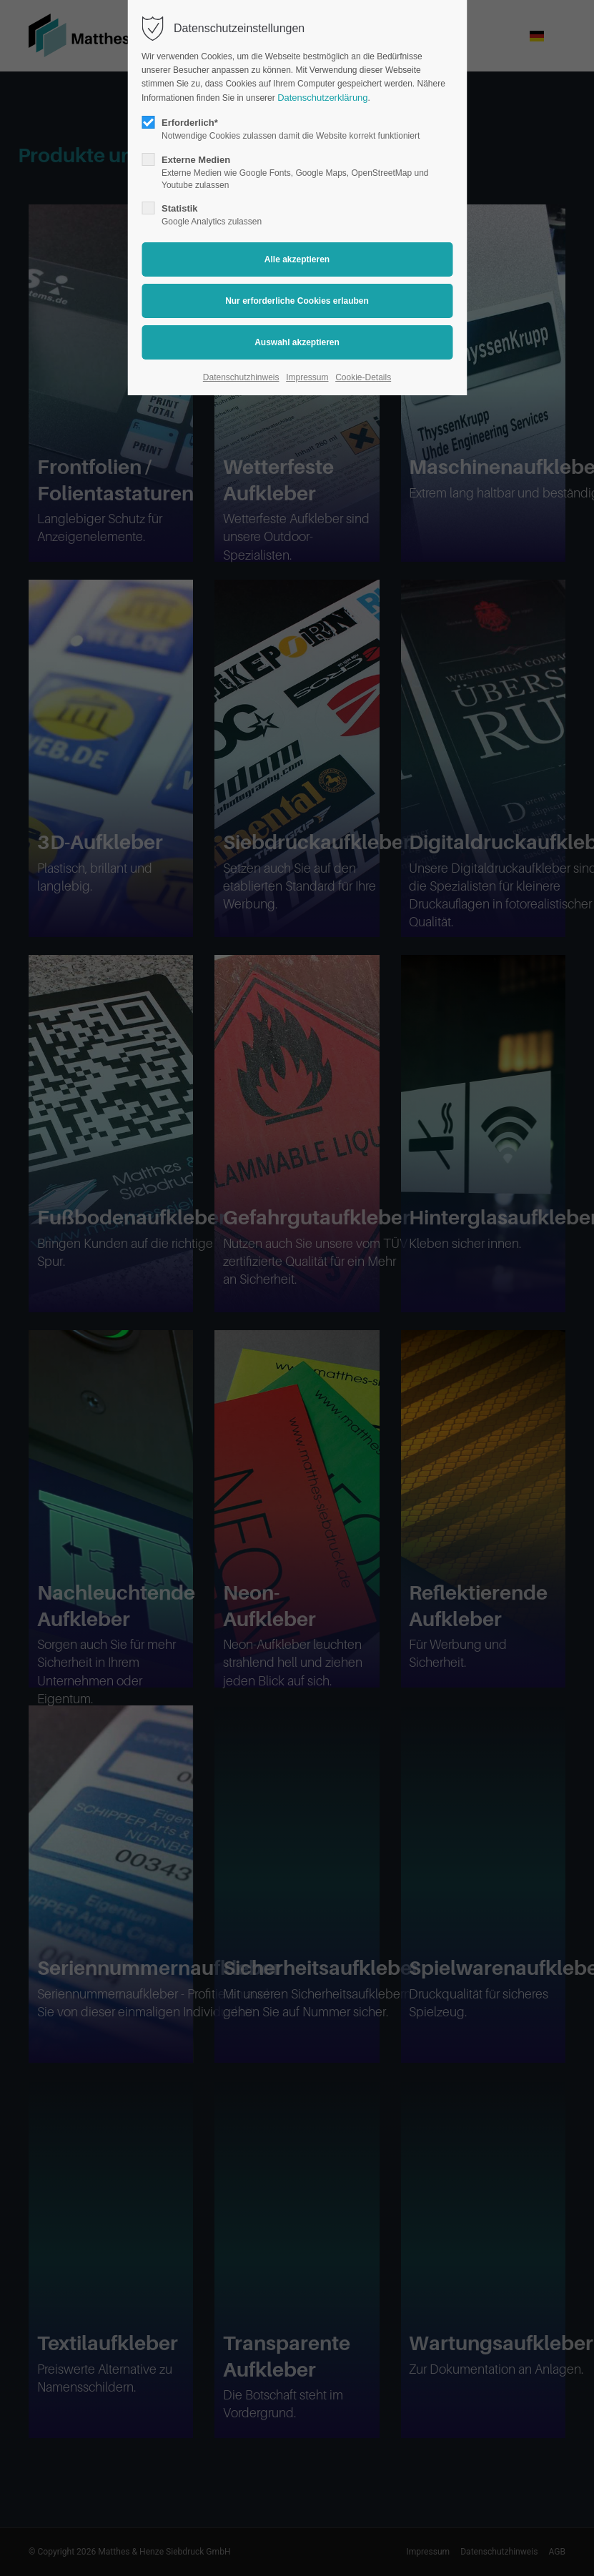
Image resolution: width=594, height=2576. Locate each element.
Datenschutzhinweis (241, 377)
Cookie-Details (363, 377)
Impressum (307, 377)
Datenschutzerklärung (322, 97)
